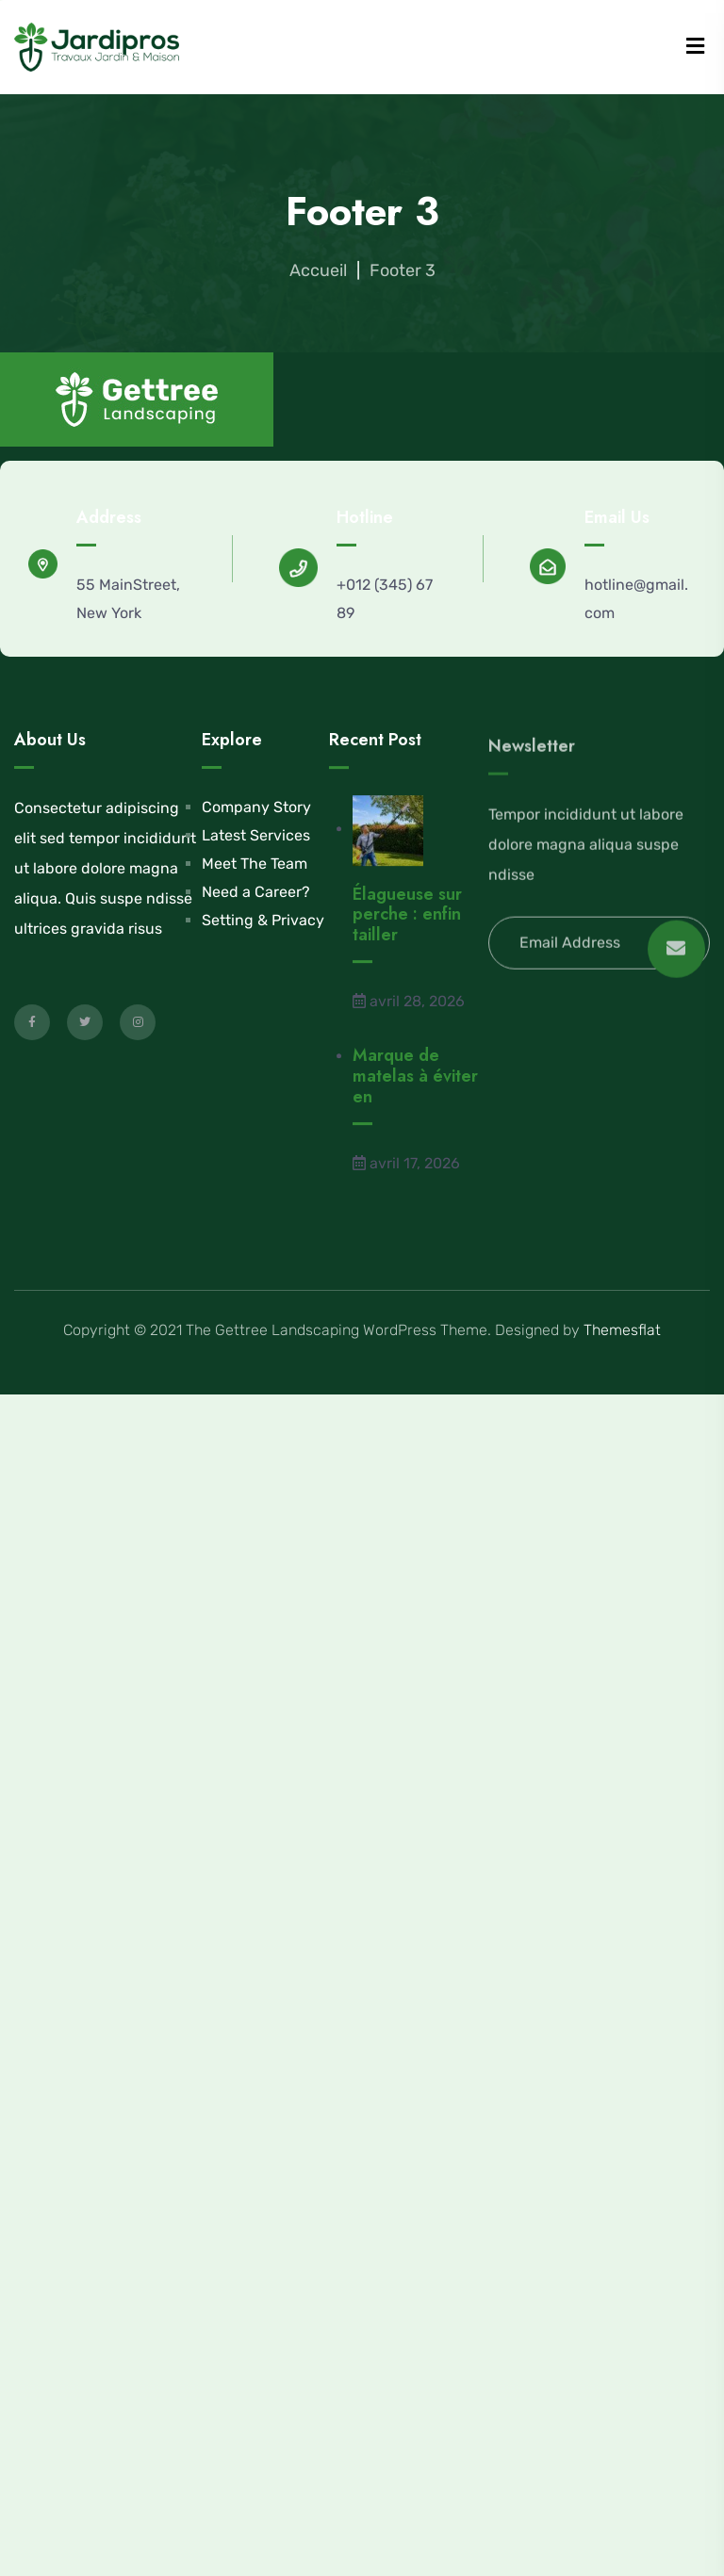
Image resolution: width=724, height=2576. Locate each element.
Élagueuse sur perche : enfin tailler (407, 929)
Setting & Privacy (263, 922)
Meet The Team (254, 865)
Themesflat (622, 1330)
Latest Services (256, 837)
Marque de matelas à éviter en (415, 1090)
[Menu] (695, 47)
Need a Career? (256, 894)
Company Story (256, 809)
